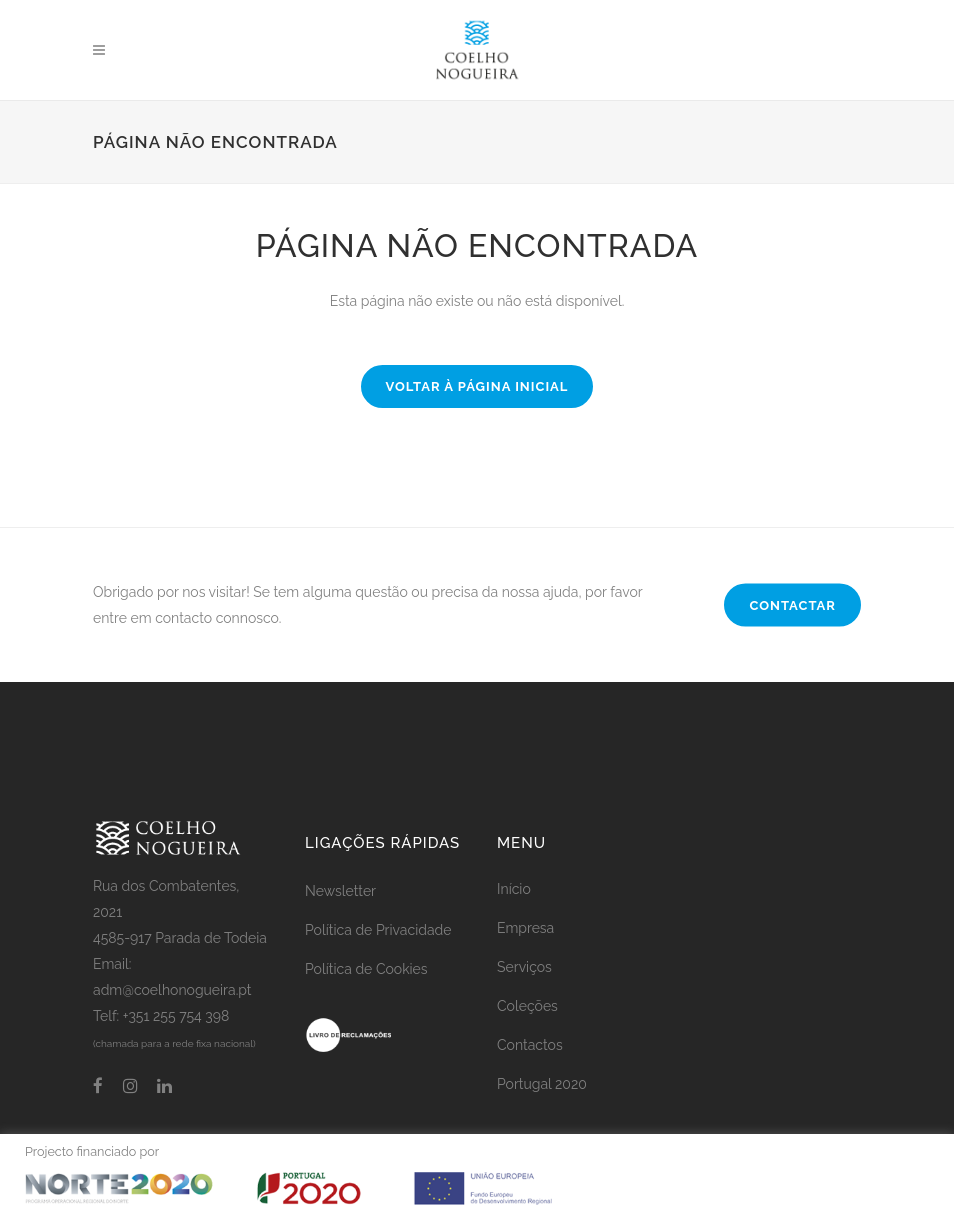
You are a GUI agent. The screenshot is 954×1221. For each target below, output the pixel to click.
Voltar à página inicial (477, 386)
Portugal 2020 (542, 1084)
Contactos (530, 1045)
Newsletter (340, 891)
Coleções (527, 1006)
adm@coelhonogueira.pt (172, 990)
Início (514, 889)
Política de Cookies (366, 969)
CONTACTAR (792, 605)
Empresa (525, 928)
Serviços (524, 967)
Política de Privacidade (378, 930)
